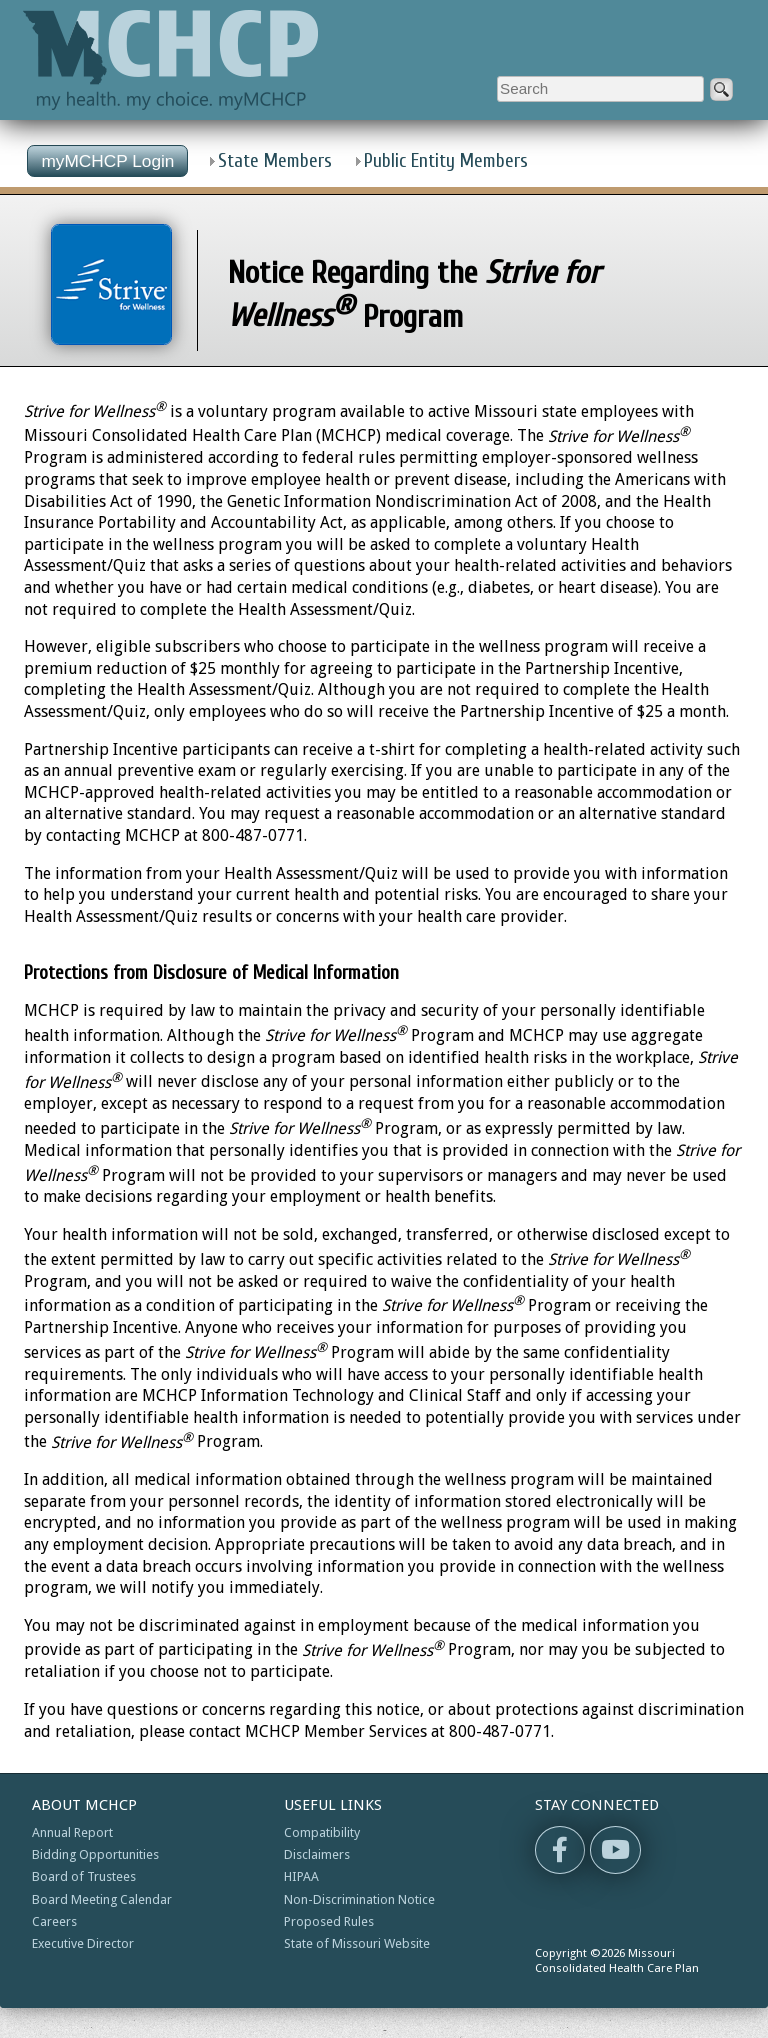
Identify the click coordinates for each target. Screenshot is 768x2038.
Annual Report (72, 1832)
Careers (54, 1921)
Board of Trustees (84, 1876)
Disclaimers (317, 1854)
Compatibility (322, 1832)
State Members (275, 161)
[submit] (721, 89)
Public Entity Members (446, 161)
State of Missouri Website (357, 1943)
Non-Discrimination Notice (359, 1899)
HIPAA (301, 1876)
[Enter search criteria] (600, 89)
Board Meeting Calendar (102, 1899)
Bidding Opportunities (95, 1854)
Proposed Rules (329, 1921)
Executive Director (83, 1943)
